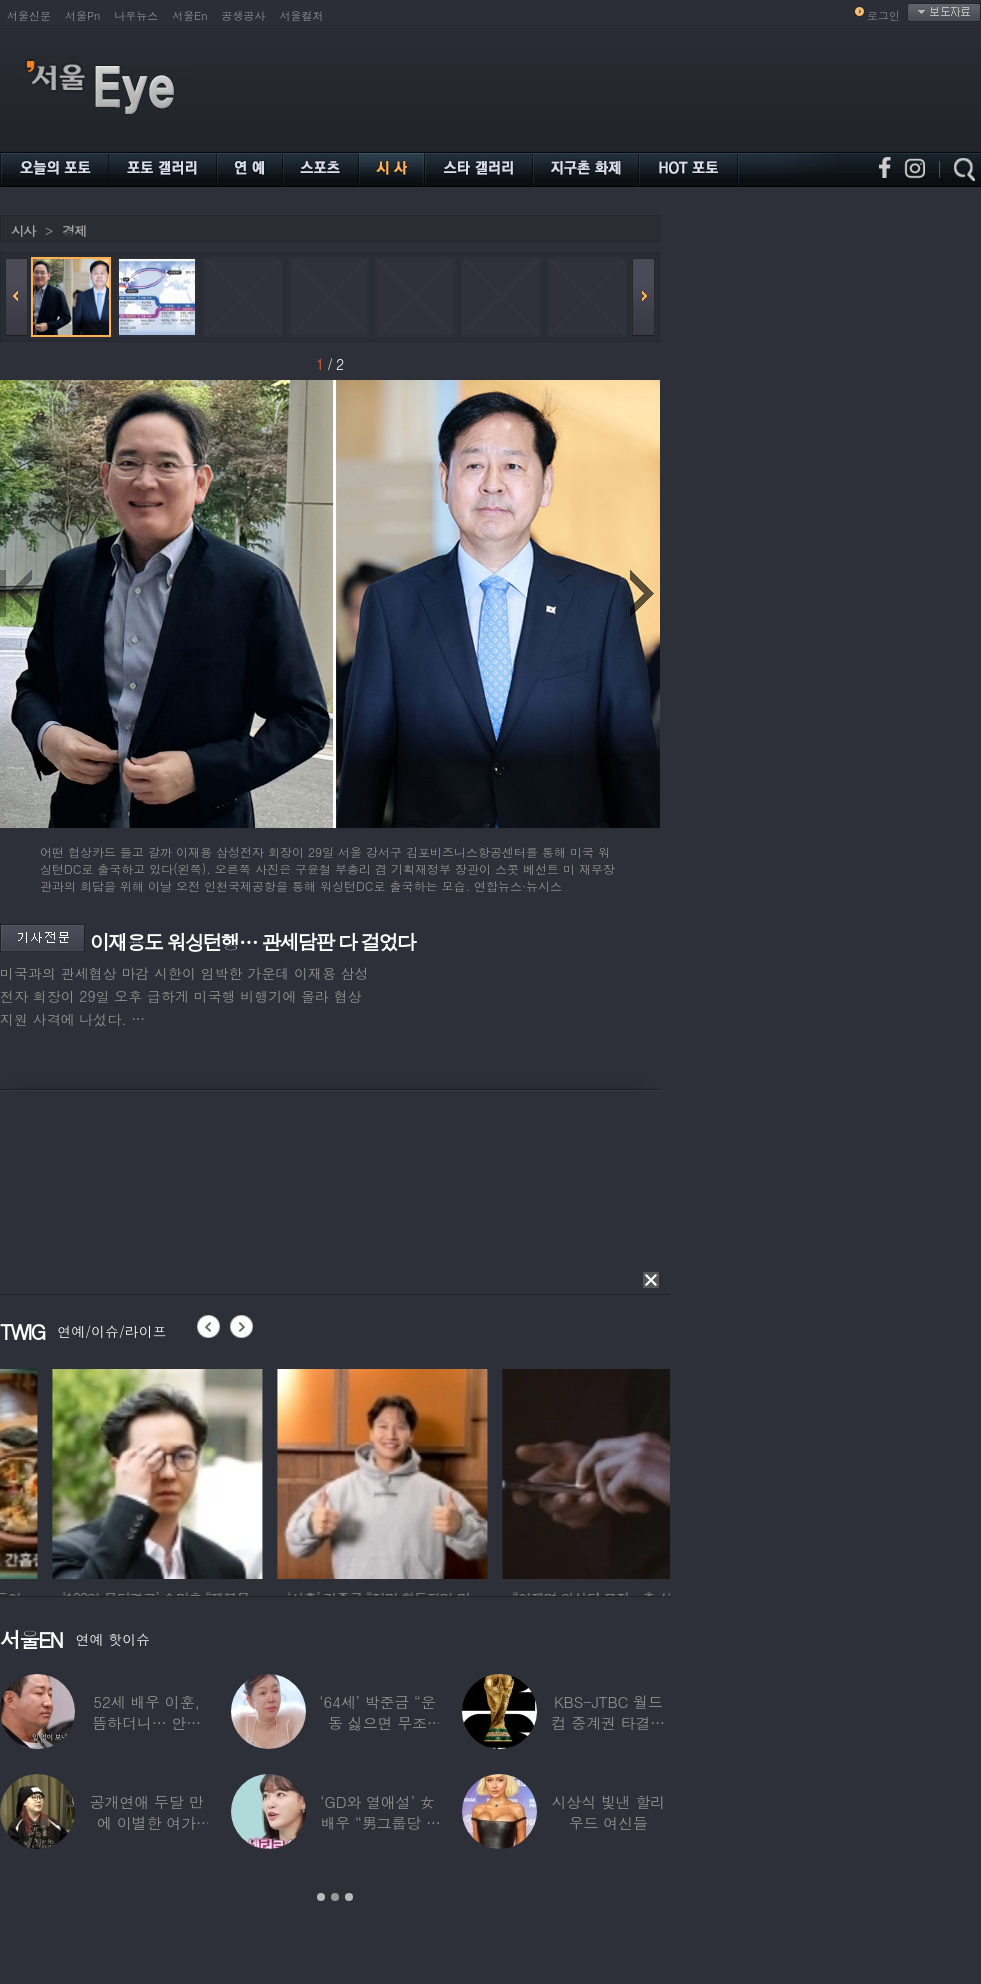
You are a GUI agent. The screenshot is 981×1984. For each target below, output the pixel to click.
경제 (74, 230)
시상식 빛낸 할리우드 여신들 (608, 1812)
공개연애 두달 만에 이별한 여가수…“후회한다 (147, 1822)
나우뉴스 (136, 15)
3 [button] (349, 1897)
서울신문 (29, 15)
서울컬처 (302, 15)
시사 (23, 230)
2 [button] (335, 1897)
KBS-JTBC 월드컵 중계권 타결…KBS (608, 1722)
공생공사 (244, 15)
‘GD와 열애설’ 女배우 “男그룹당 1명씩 (377, 1822)
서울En (189, 15)
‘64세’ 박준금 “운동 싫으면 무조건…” (377, 1722)
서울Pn (82, 15)
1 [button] (321, 1897)
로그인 (883, 15)
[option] (280, 1471)
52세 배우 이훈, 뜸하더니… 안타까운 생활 (146, 1722)
